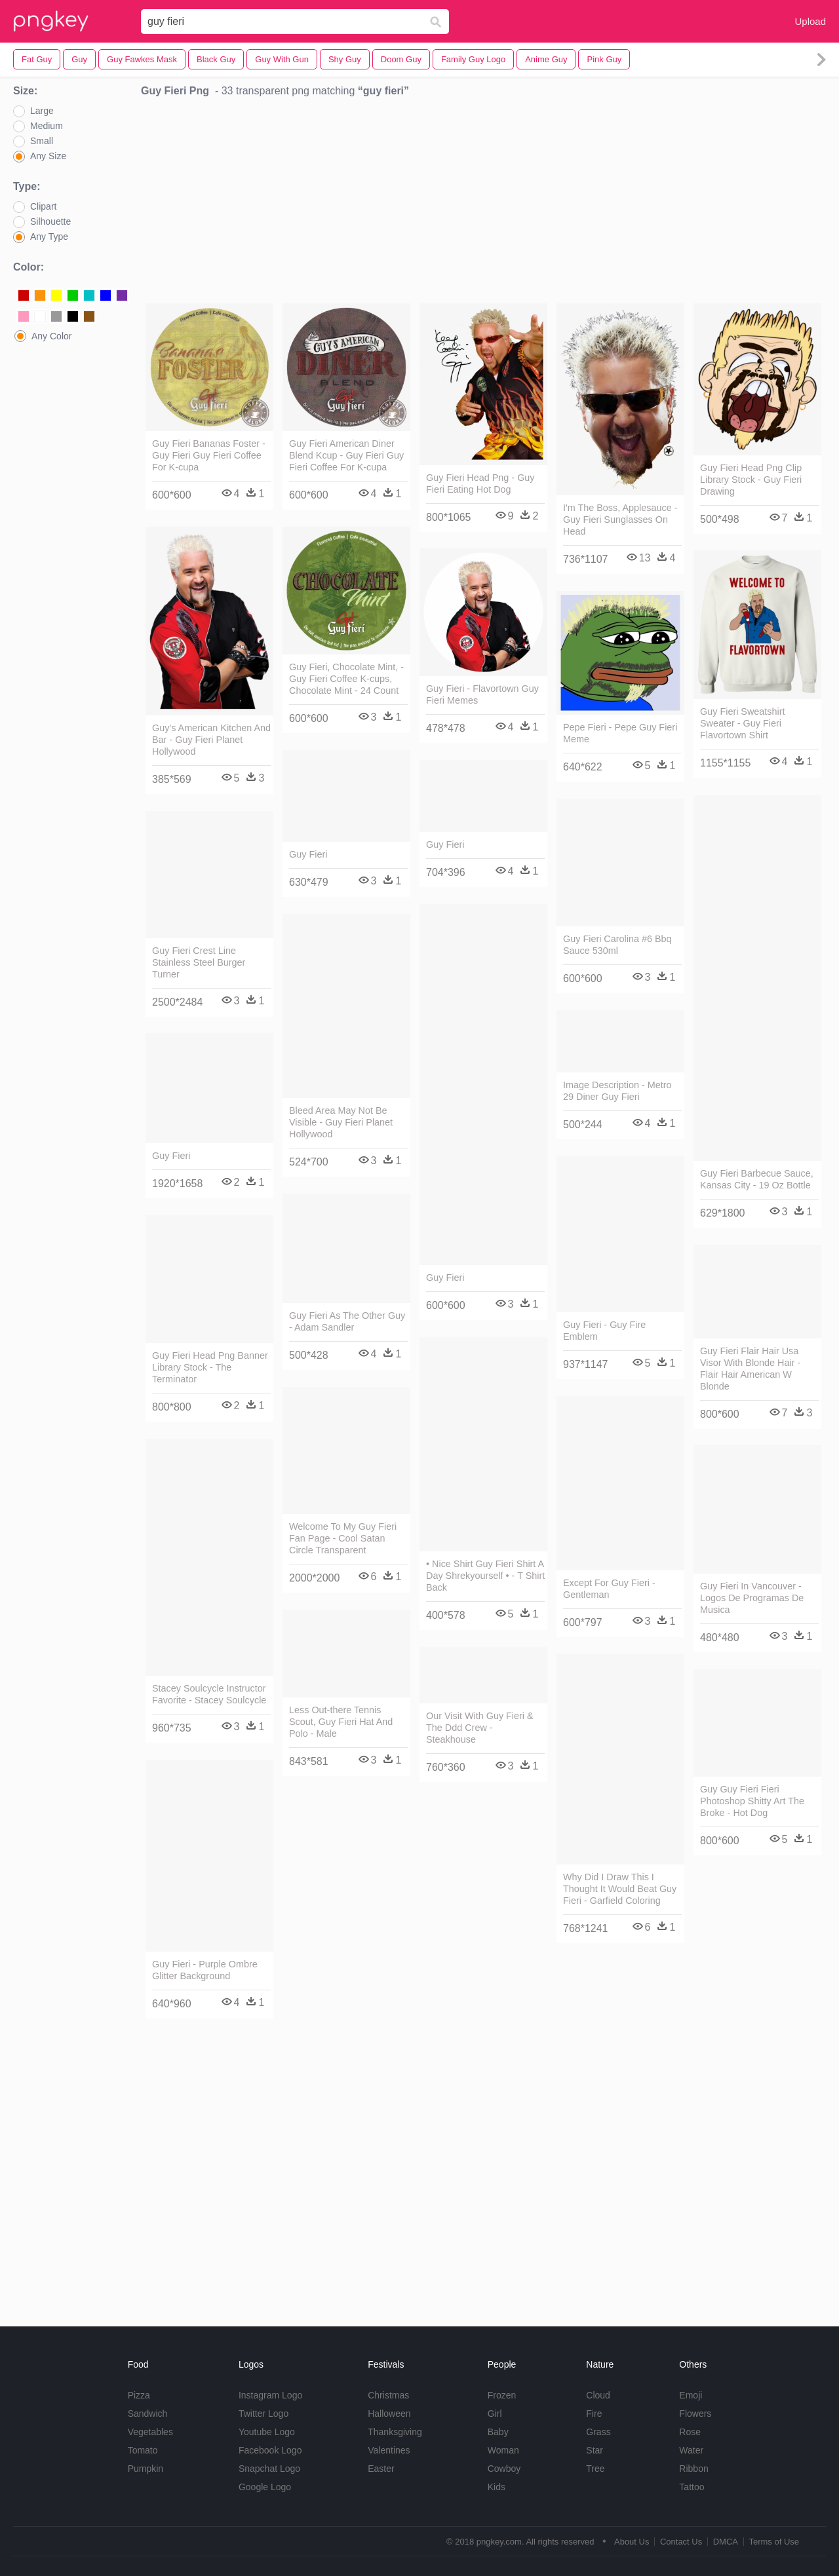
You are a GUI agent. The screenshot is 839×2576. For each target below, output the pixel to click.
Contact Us (681, 2542)
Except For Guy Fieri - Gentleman (609, 1589)
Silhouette (50, 221)
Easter (381, 2468)
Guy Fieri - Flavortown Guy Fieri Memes (482, 694)
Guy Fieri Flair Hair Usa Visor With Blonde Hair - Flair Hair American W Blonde (750, 1369)
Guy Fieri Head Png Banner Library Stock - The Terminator (210, 1367)
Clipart (43, 206)
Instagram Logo (270, 2395)
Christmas (388, 2395)
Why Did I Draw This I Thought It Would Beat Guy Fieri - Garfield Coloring (619, 1889)
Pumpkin (145, 2468)
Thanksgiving (395, 2432)
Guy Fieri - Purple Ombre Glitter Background (205, 1970)
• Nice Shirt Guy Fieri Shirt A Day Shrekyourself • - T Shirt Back (485, 1576)
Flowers (695, 2413)
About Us (631, 2542)
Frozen (502, 2395)
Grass (598, 2432)
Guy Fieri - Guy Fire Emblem (604, 1330)
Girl (495, 2413)
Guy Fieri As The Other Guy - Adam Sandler (347, 1321)
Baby (498, 2432)
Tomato (143, 2450)
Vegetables (150, 2432)
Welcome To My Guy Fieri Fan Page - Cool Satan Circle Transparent (343, 1538)
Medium (46, 126)
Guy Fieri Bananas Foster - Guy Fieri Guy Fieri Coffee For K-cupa (208, 455)
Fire (594, 2413)
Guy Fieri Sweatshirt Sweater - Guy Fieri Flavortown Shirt (742, 723)
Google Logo (265, 2487)
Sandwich (148, 2413)
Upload (810, 21)
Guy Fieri (308, 854)
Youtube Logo (267, 2432)
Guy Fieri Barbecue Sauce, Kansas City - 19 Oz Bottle (756, 1179)
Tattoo (691, 2487)
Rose (690, 2432)
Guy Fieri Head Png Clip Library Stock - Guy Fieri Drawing (751, 480)
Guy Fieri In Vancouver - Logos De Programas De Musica (752, 1598)
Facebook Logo (270, 2450)
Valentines (389, 2450)
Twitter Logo (263, 2413)
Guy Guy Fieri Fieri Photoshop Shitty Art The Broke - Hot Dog (752, 1801)
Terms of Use (774, 2542)
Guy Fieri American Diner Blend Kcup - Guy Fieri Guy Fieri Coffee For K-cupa (346, 455)
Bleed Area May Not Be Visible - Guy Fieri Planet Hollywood (341, 1122)
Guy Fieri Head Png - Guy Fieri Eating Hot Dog (480, 483)
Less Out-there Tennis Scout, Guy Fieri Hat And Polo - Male (341, 1722)
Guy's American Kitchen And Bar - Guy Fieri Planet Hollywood (211, 740)
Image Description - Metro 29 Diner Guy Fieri (617, 1091)
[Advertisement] (483, 203)
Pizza (139, 2395)
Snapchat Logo (269, 2468)
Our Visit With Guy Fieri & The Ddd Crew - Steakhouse (480, 1728)
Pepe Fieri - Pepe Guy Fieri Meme (620, 733)
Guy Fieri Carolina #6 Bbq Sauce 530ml (617, 945)
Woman (503, 2450)
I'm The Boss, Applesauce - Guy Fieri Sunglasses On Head (620, 519)
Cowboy (504, 2468)
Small (41, 141)
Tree (595, 2468)
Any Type (49, 236)
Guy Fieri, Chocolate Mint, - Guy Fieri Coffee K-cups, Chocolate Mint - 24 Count (346, 679)
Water (691, 2450)
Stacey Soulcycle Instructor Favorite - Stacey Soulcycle (209, 1694)
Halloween (389, 2413)
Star (594, 2450)
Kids (496, 2487)
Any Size (48, 156)
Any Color (51, 336)
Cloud (598, 2395)
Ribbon (693, 2468)
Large (42, 110)
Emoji (690, 2395)
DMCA (725, 2542)
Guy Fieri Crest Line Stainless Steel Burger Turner (198, 962)
